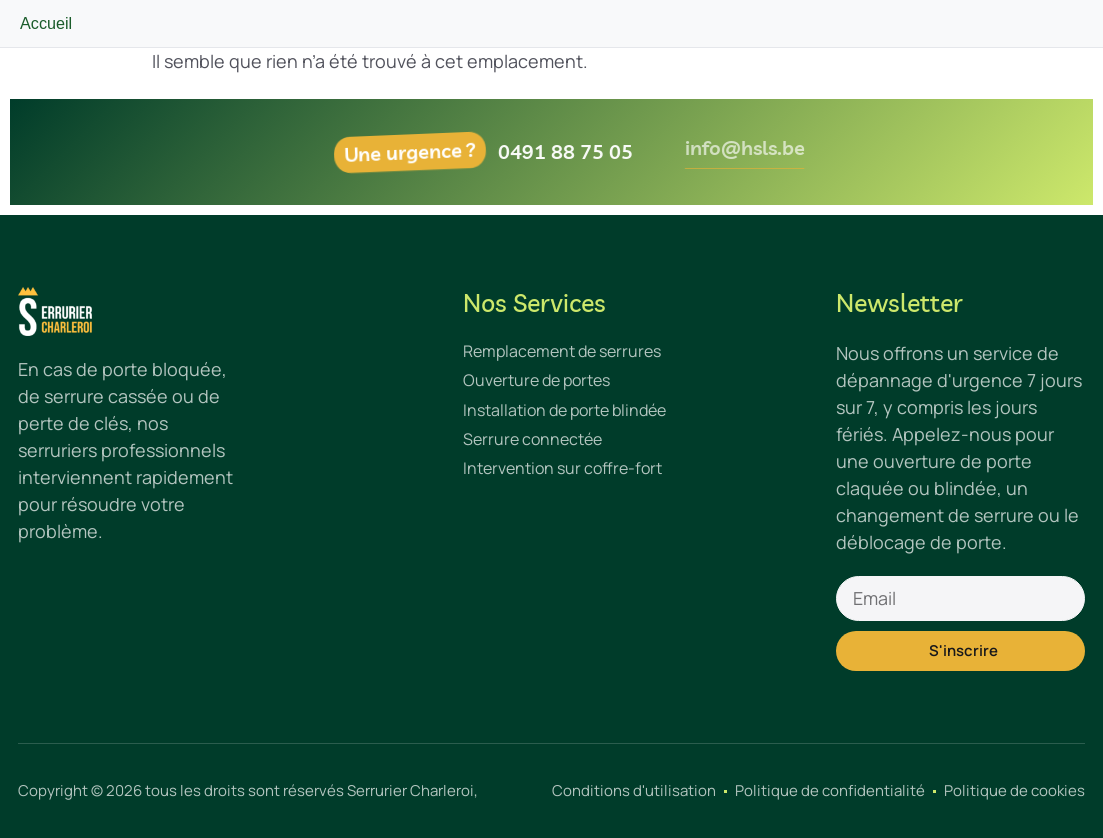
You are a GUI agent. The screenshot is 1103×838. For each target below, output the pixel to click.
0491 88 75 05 (578, 151)
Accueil (46, 23)
